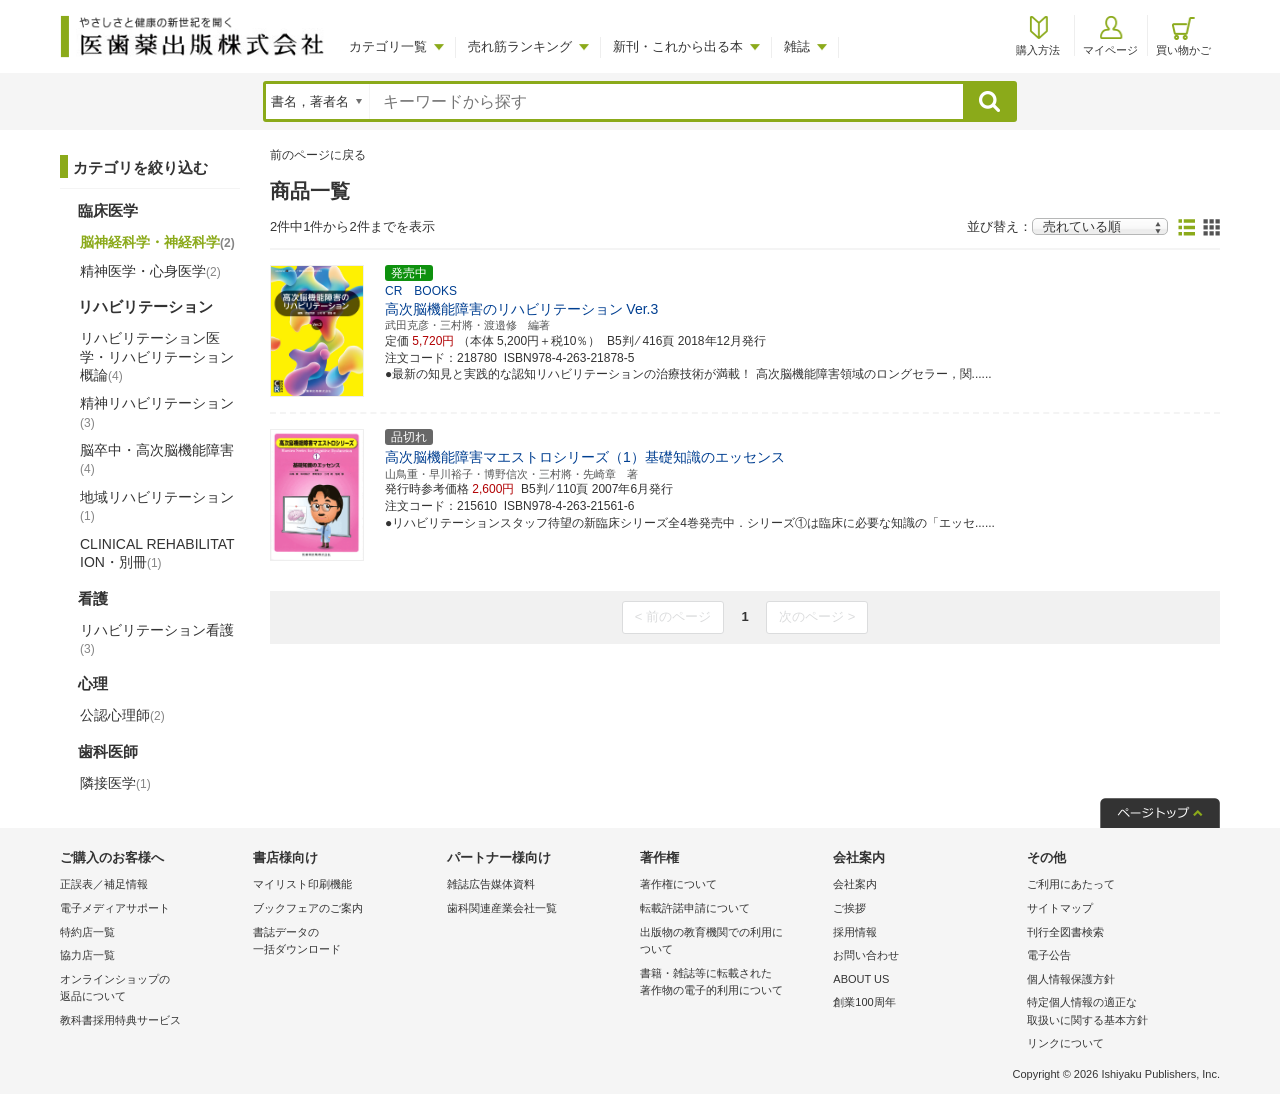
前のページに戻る (318, 155)
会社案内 (855, 884)
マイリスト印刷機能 (302, 884)
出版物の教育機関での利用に (731, 942)
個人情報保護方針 (1071, 979)
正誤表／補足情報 (104, 884)
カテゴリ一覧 (388, 46)
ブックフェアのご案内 (308, 908)
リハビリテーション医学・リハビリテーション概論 (157, 356)
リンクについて (1065, 1043)
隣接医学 (115, 783)
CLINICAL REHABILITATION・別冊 (157, 553)
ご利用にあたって (1071, 884)
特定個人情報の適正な (1118, 1012)
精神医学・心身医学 (150, 271)
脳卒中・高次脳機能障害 (157, 459)
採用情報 (855, 932)
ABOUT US (861, 979)
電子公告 (1049, 955)
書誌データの (344, 942)
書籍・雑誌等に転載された (731, 983)
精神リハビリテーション (157, 412)
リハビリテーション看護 (157, 639)
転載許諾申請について (695, 908)
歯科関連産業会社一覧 (502, 908)
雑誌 (797, 46)
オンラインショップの (151, 989)
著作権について (678, 884)
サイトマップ (1060, 908)
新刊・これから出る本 (678, 46)
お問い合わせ (866, 955)
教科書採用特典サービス (120, 1020)
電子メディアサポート (115, 908)
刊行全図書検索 (1065, 932)
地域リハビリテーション (157, 506)
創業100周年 (864, 1002)
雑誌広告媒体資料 (491, 884)
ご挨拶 (849, 908)
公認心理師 (122, 715)
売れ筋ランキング (520, 46)
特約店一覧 (87, 932)
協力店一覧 (87, 955)
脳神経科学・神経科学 (157, 242)
